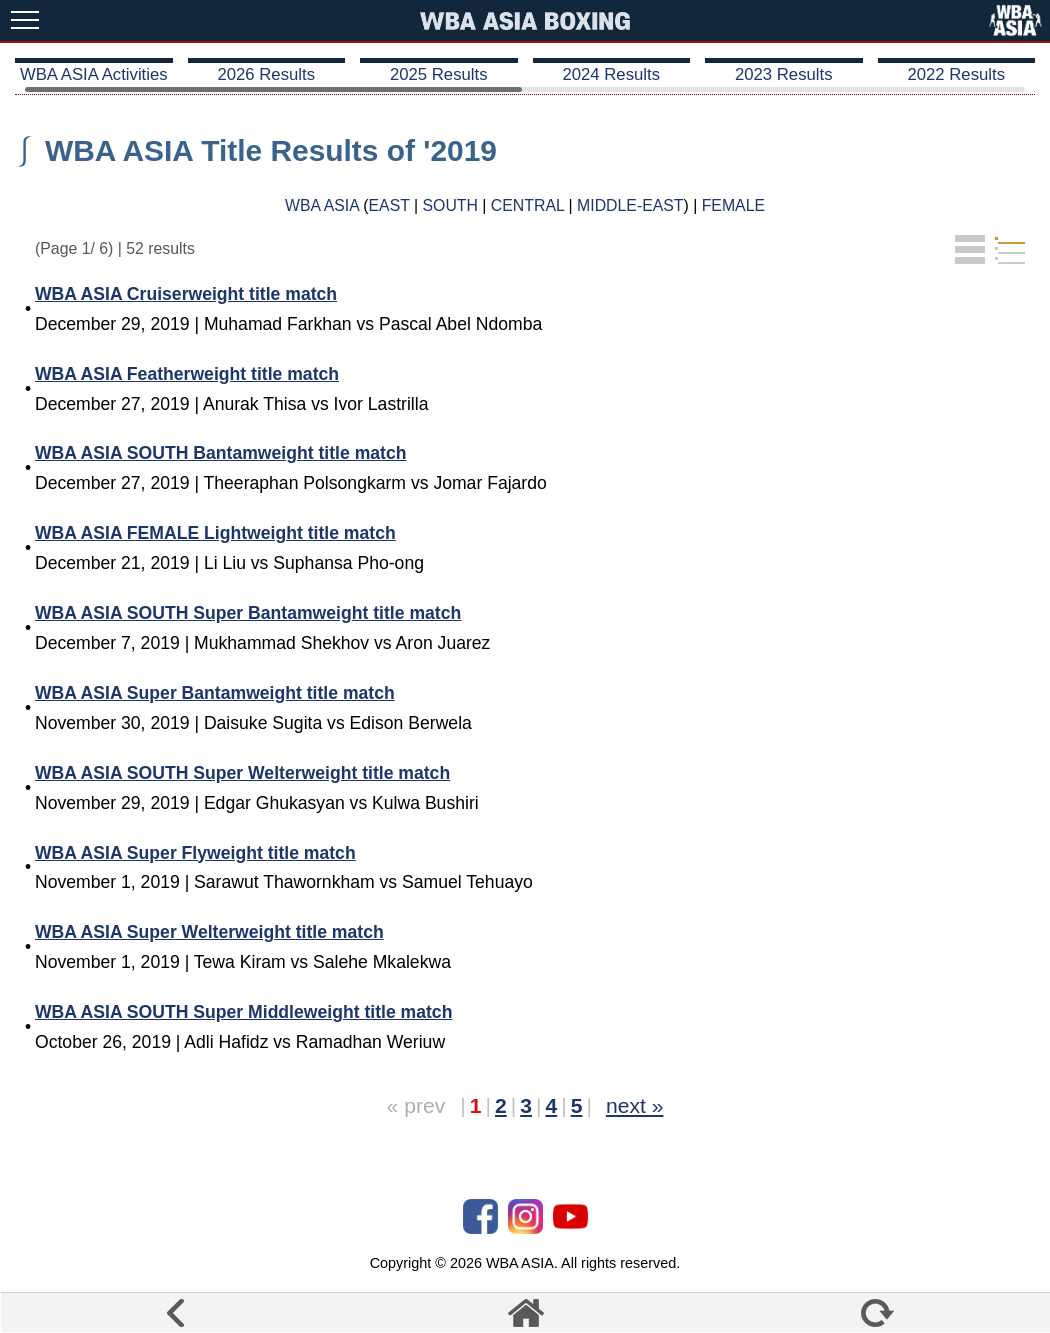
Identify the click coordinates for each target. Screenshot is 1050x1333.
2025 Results (439, 74)
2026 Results (266, 74)
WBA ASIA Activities (94, 74)
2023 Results (784, 74)
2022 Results (956, 74)
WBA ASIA (322, 205)
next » (635, 1105)
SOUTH (450, 205)
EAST (389, 205)
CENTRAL (527, 205)
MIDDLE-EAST (630, 205)
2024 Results (611, 74)
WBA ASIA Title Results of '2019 (271, 150)
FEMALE (733, 205)
